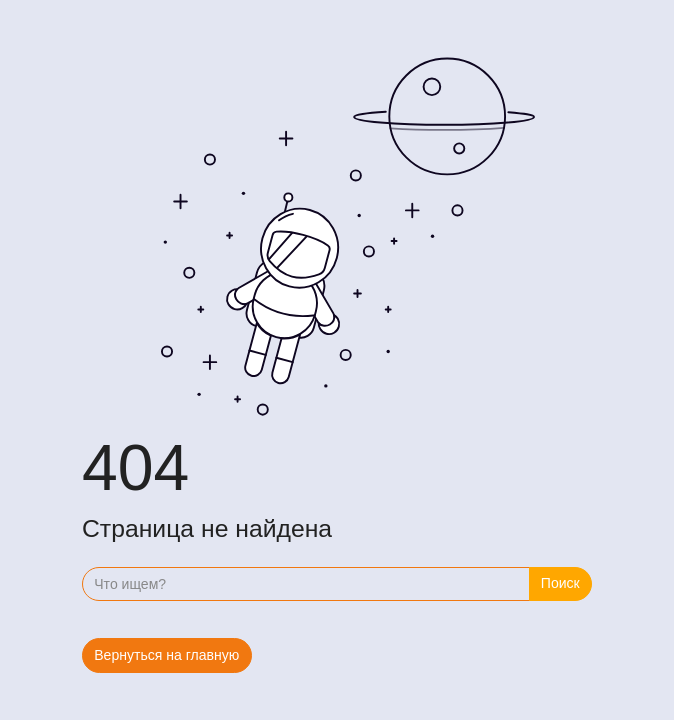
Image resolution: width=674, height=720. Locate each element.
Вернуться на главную (166, 655)
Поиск (560, 583)
